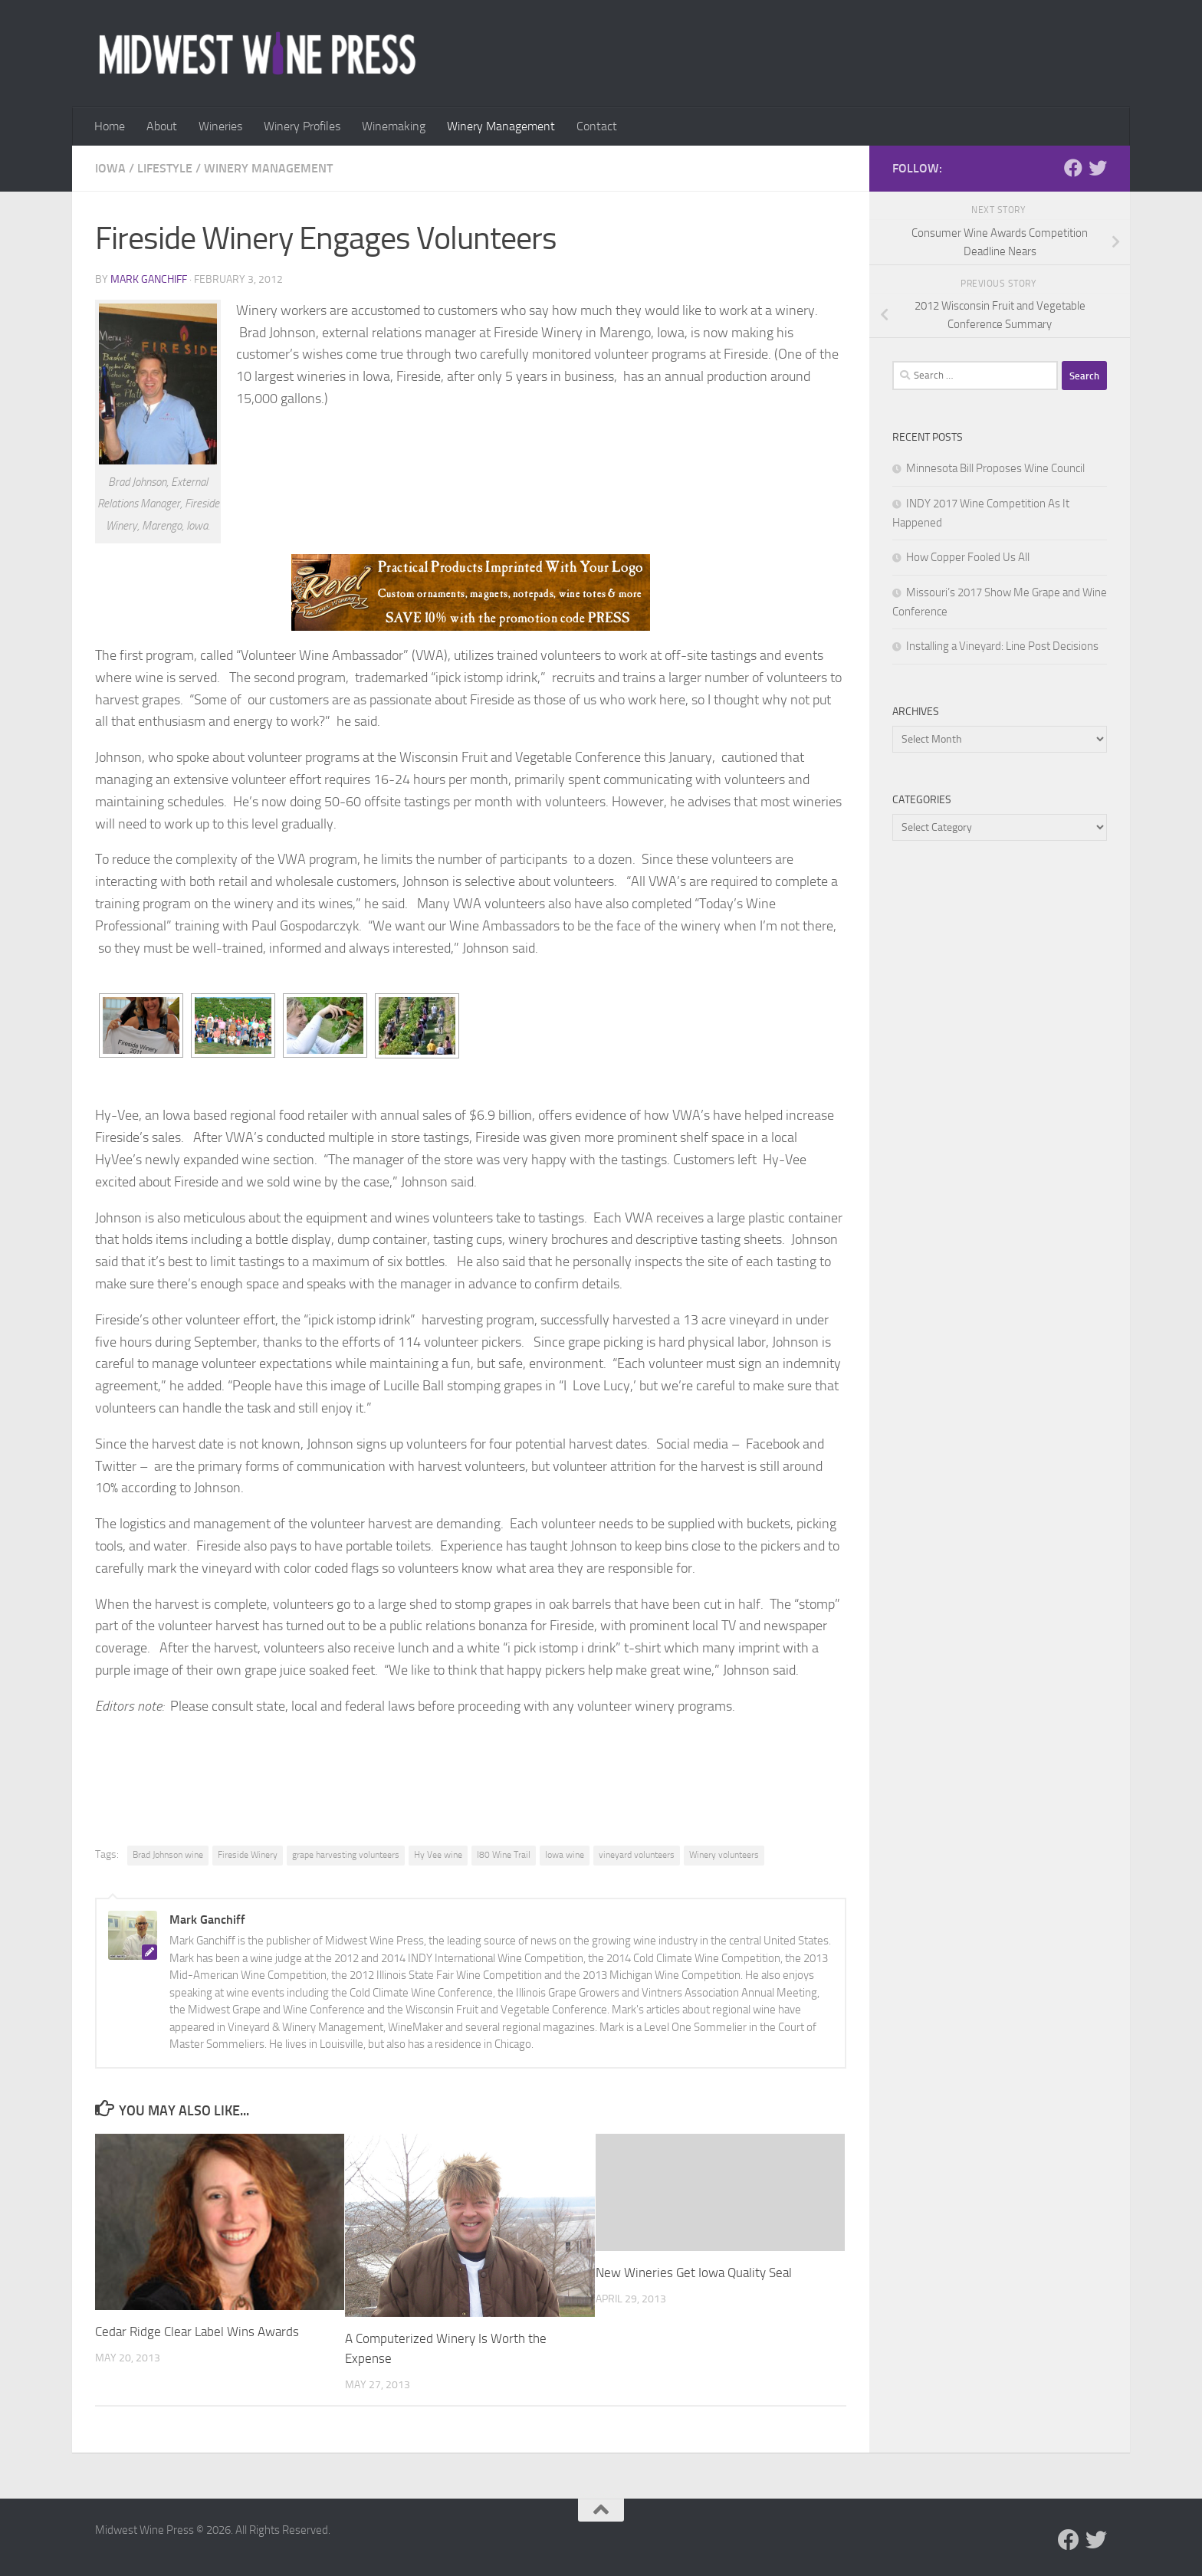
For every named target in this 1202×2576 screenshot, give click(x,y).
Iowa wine (564, 1854)
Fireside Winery (248, 1854)
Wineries (220, 126)
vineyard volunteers (637, 1854)
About (161, 126)
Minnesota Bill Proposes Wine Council (995, 468)
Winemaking (393, 126)
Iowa (110, 168)
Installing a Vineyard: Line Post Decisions (1002, 646)
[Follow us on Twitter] (1098, 168)
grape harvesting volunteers (345, 1854)
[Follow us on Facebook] (1073, 168)
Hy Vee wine (438, 1854)
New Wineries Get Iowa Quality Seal (694, 2272)
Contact (596, 126)
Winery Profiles (302, 126)
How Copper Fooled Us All (968, 557)
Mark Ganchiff (148, 279)
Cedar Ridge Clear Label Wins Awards (197, 2331)
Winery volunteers (724, 1854)
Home (109, 126)
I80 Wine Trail (503, 1854)
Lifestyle (164, 168)
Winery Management (501, 126)
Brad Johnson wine (168, 1854)
